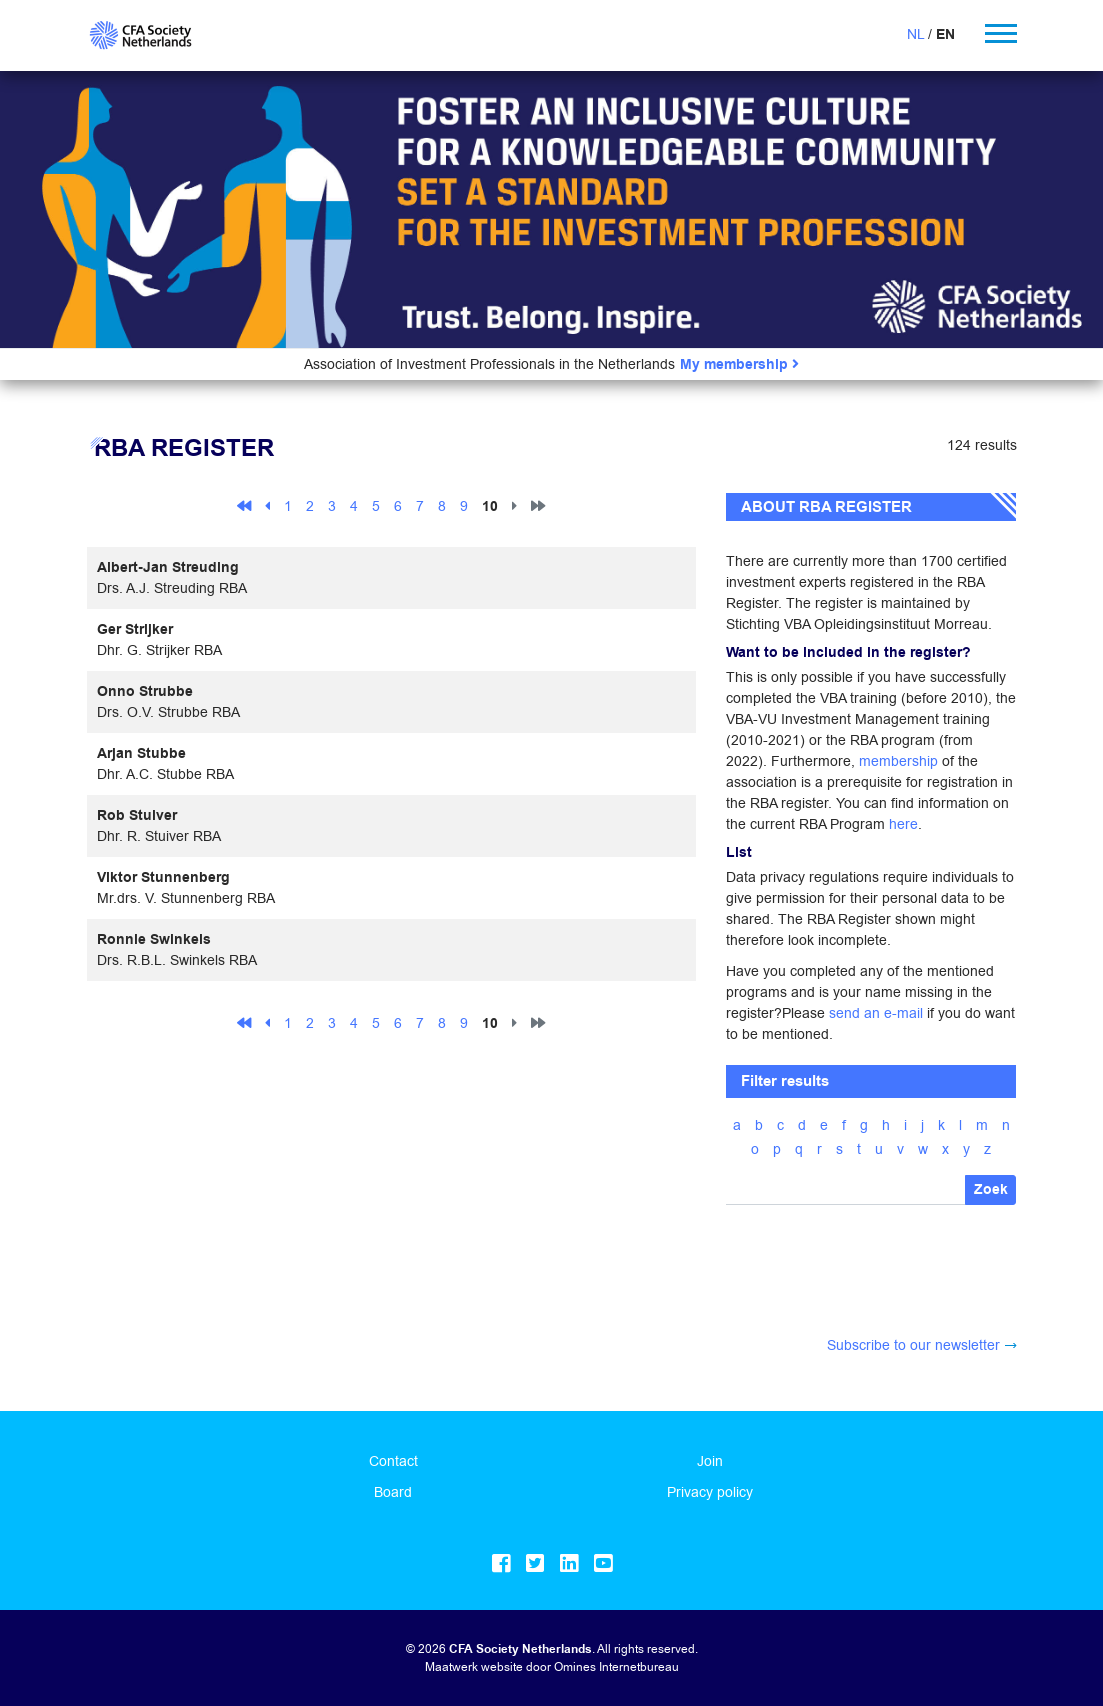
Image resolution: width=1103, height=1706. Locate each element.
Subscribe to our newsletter (913, 1345)
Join (710, 1461)
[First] (244, 505)
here (903, 824)
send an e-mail (876, 1013)
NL (915, 34)
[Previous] (267, 505)
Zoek (991, 1189)
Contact (393, 1461)
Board (393, 1492)
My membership (739, 364)
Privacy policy (710, 1492)
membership (898, 761)
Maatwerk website (474, 1666)
